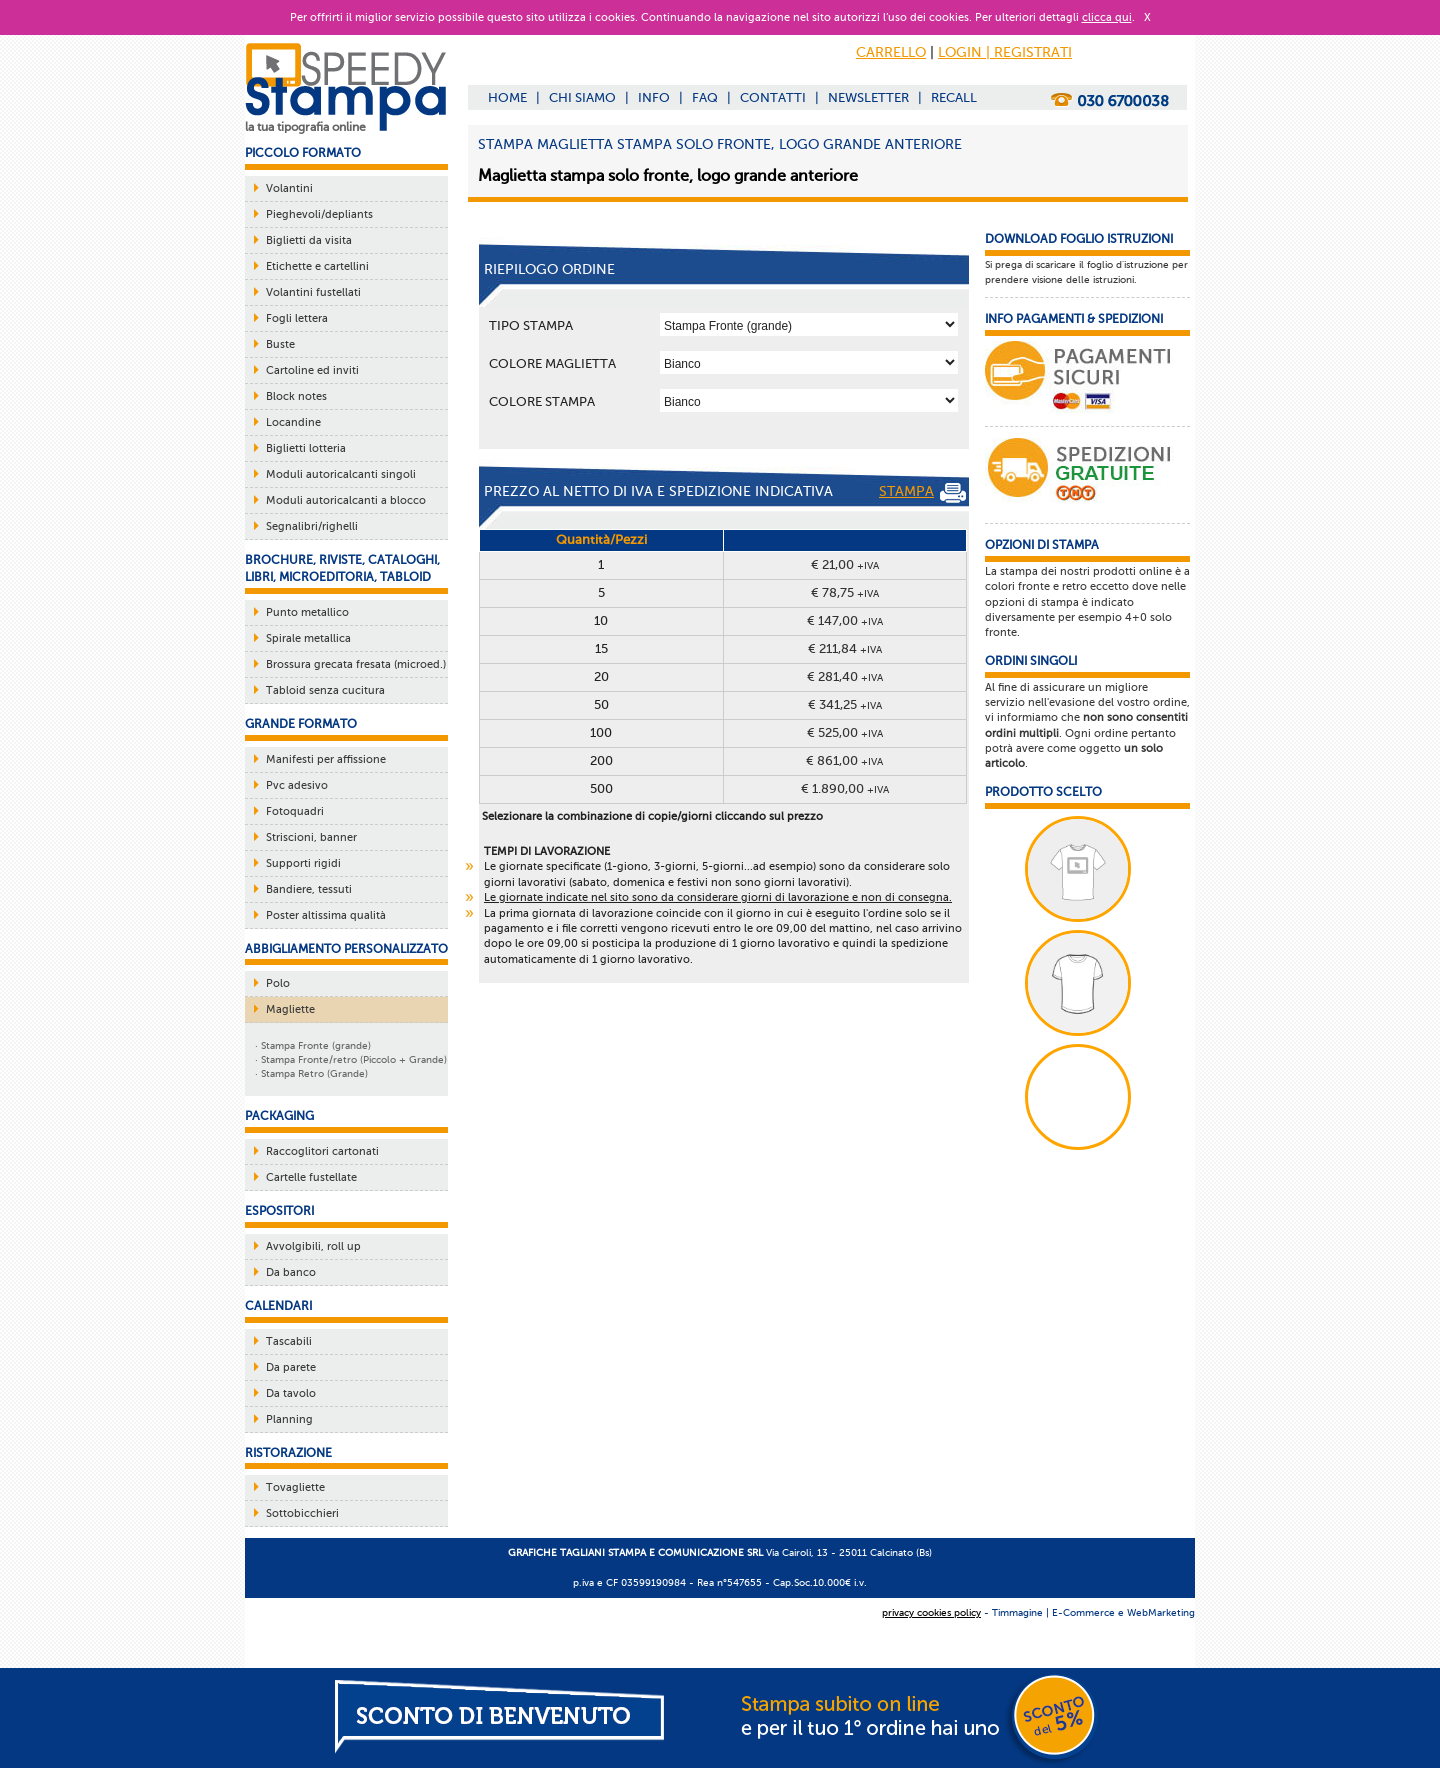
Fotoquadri (295, 811)
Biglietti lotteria (306, 448)
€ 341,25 (845, 704)
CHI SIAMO (582, 97)
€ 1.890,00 (845, 788)
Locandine (293, 422)
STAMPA (922, 493)
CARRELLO (891, 52)
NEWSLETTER (868, 97)
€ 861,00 (844, 760)
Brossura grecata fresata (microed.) (356, 664)
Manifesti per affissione (326, 759)
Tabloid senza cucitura (325, 690)
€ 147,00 (845, 620)
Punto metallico (307, 612)
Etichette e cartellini (317, 266)
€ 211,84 (845, 648)
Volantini (289, 188)
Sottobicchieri (302, 1513)
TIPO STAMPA (531, 325)
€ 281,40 (845, 676)
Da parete (291, 1367)
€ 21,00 (845, 564)
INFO (654, 97)
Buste (280, 344)
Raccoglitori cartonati (322, 1151)
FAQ (705, 97)
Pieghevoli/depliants (319, 214)
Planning (289, 1419)
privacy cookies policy (931, 1612)
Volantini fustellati (313, 292)
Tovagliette (295, 1487)
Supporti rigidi (303, 863)
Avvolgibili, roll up (313, 1246)
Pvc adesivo (297, 785)
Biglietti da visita (309, 240)
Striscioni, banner (311, 837)
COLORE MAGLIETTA (552, 363)
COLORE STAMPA (542, 401)
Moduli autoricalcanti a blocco (346, 500)
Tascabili (289, 1341)
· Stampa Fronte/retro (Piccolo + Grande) (351, 1059)
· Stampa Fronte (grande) (313, 1045)
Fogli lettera (297, 318)
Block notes (296, 396)
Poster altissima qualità (326, 915)
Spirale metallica (308, 638)
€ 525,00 (845, 732)
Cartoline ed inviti (312, 370)
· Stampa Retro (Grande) (311, 1073)
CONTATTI (773, 97)
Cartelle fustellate (311, 1177)
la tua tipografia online (305, 127)
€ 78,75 (845, 592)
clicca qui (1107, 17)
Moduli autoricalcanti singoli (341, 474)
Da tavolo (291, 1393)
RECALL (954, 97)
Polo (278, 983)
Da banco (291, 1272)
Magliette (290, 1009)
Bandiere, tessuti (309, 889)
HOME (507, 97)
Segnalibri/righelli (312, 526)
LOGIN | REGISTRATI (1005, 52)
